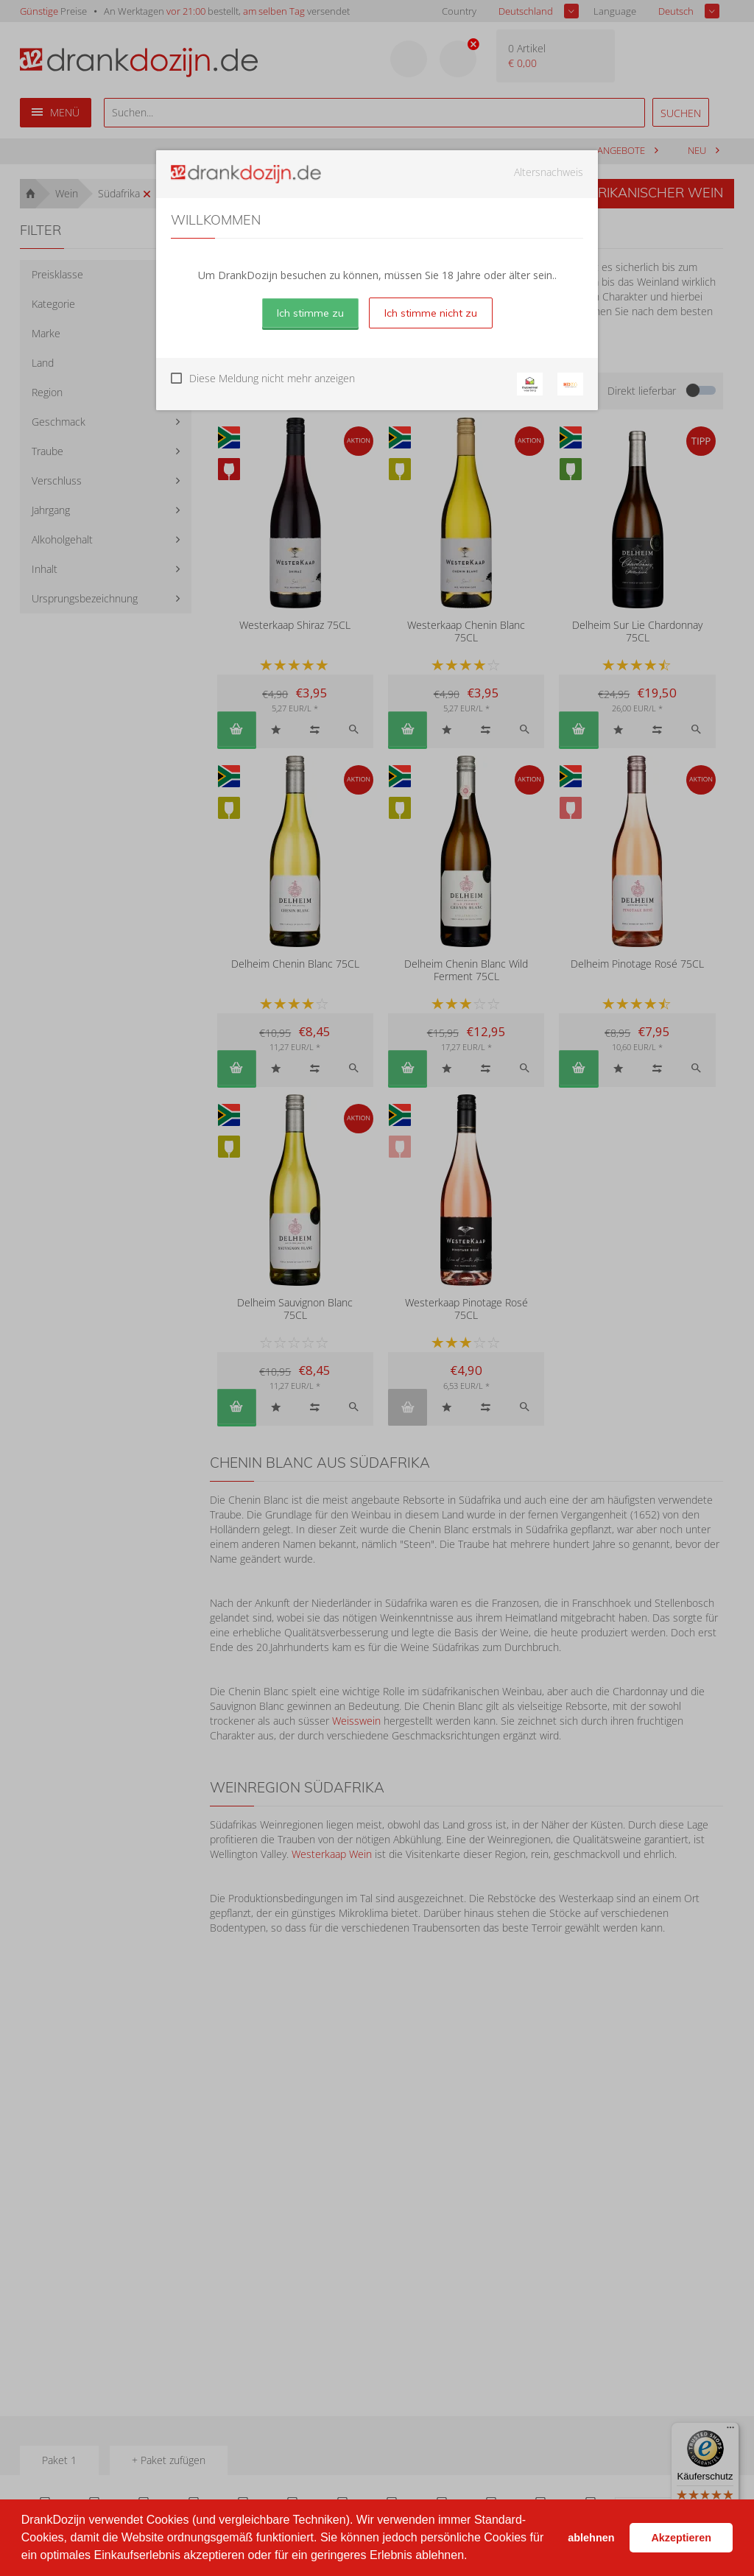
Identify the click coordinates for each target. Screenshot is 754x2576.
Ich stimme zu (310, 313)
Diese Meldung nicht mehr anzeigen (272, 378)
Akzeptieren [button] (681, 2538)
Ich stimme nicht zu (430, 313)
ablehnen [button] (591, 2538)
